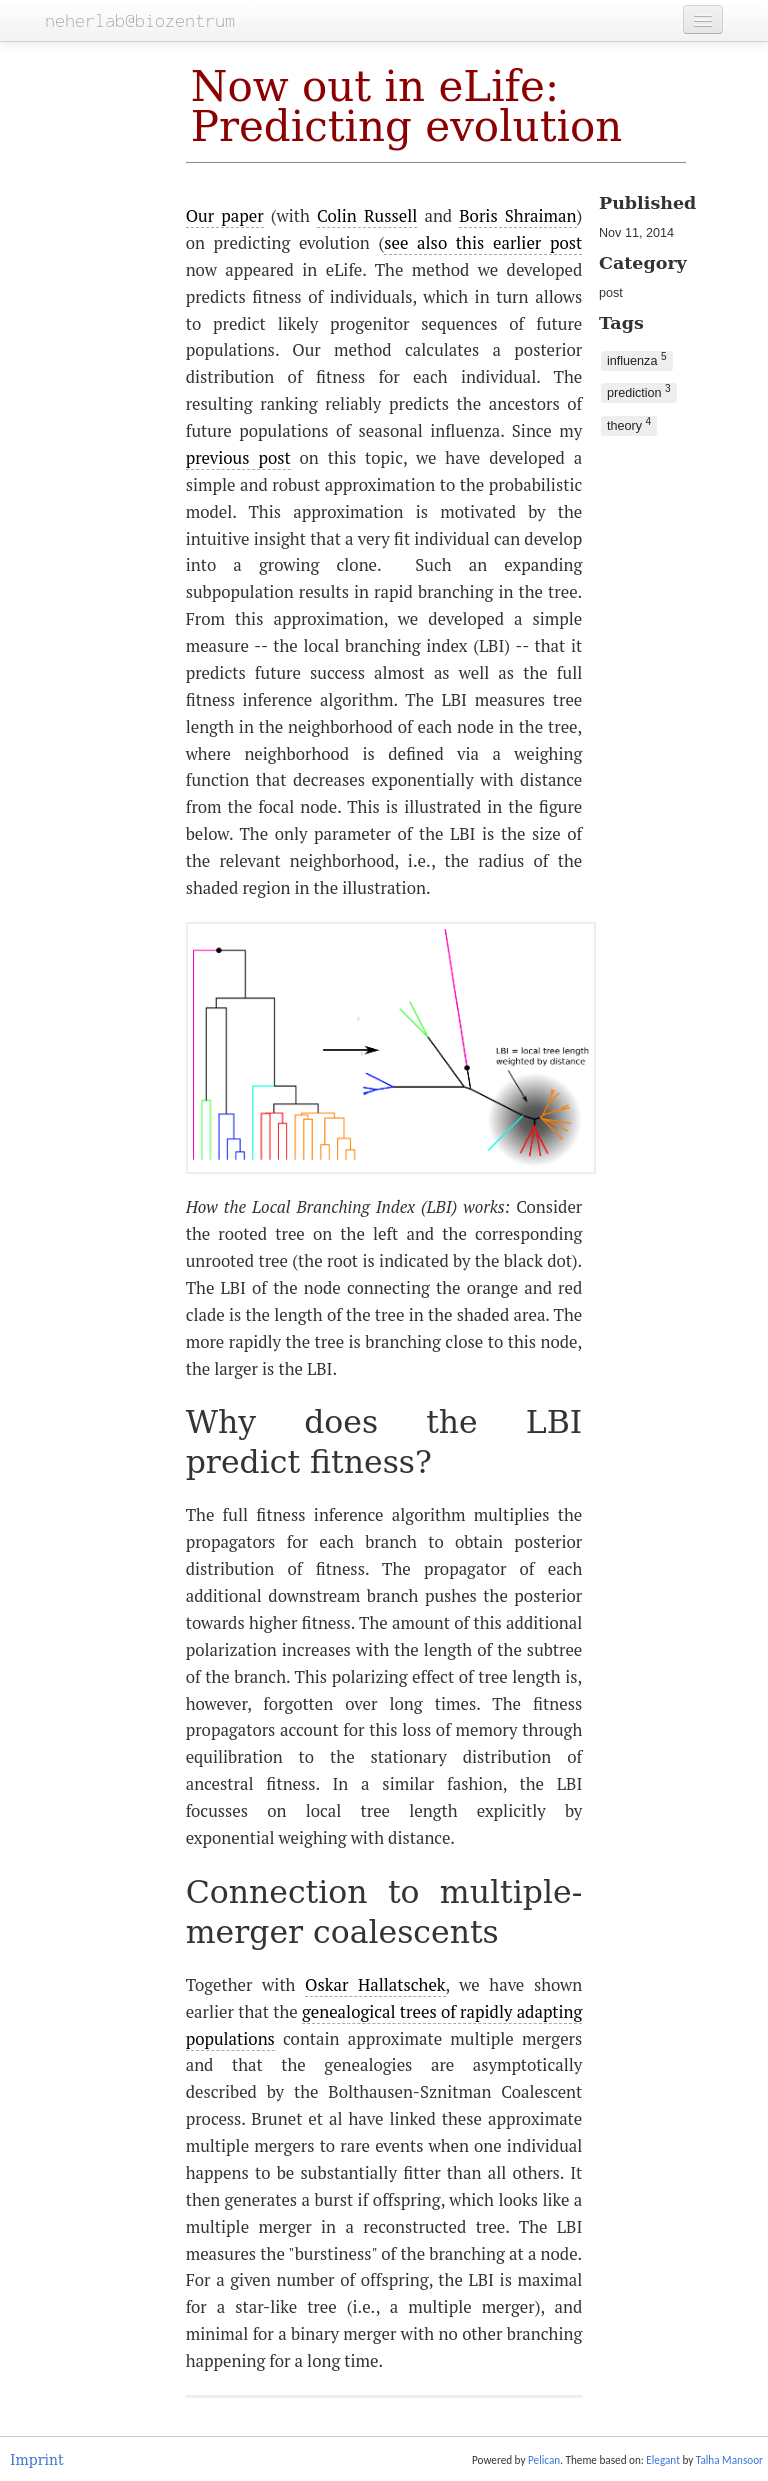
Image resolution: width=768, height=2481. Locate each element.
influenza (637, 359)
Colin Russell (367, 216)
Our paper (225, 216)
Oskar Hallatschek (375, 1985)
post (611, 293)
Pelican (544, 2460)
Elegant (663, 2460)
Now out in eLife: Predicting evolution (407, 106)
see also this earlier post (483, 243)
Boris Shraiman (517, 216)
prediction (639, 391)
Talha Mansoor (729, 2460)
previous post (238, 458)
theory (629, 424)
